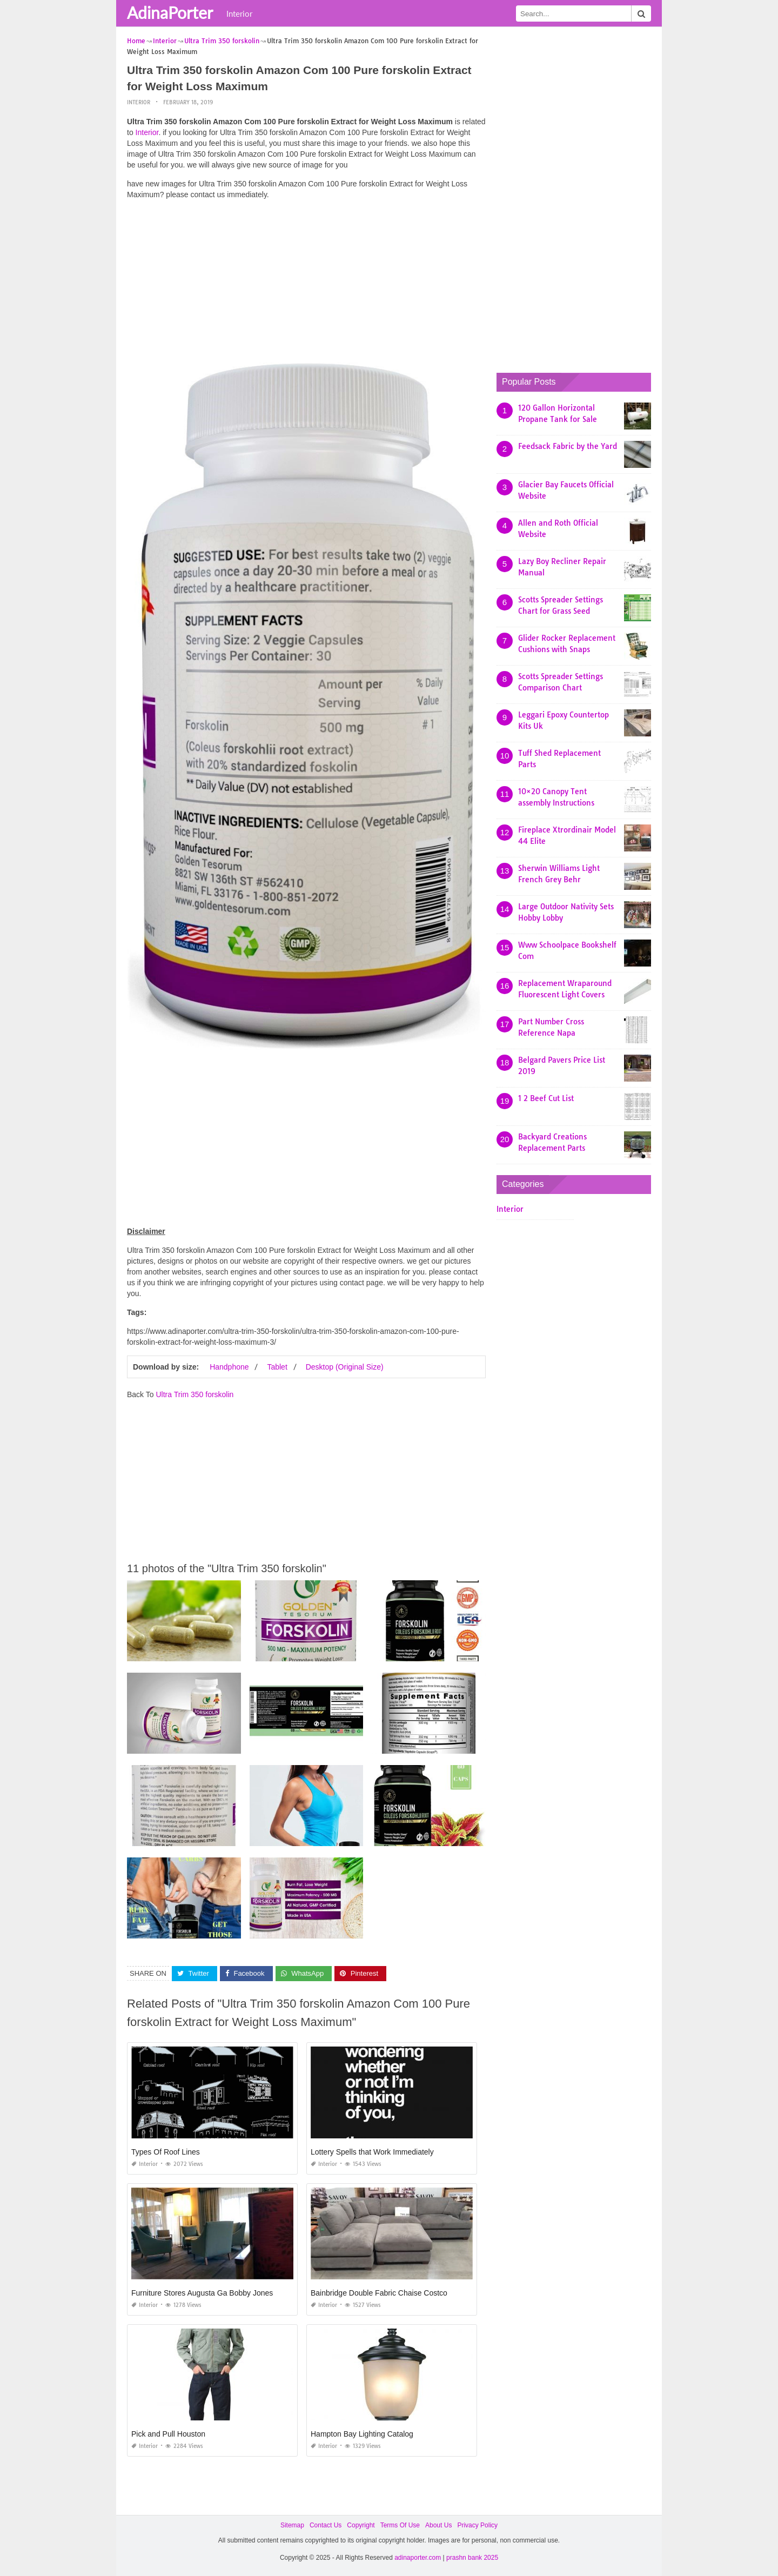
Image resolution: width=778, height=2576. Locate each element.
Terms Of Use (400, 2525)
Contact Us (325, 2525)
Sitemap (292, 2525)
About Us (438, 2525)
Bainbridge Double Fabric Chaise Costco (379, 2293)
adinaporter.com (417, 2557)
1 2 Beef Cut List (546, 1098)
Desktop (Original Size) (345, 1367)
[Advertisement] (306, 283)
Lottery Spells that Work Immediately (372, 2152)
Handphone (229, 1367)
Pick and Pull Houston (168, 2434)
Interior (239, 13)
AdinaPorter (170, 12)
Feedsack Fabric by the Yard (567, 446)
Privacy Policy (477, 2525)
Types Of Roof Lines (165, 2152)
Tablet (277, 1367)
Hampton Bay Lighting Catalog (362, 2434)
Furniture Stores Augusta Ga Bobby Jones (202, 2293)
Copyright (360, 2525)
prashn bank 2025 (472, 2557)
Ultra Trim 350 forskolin (194, 1394)
